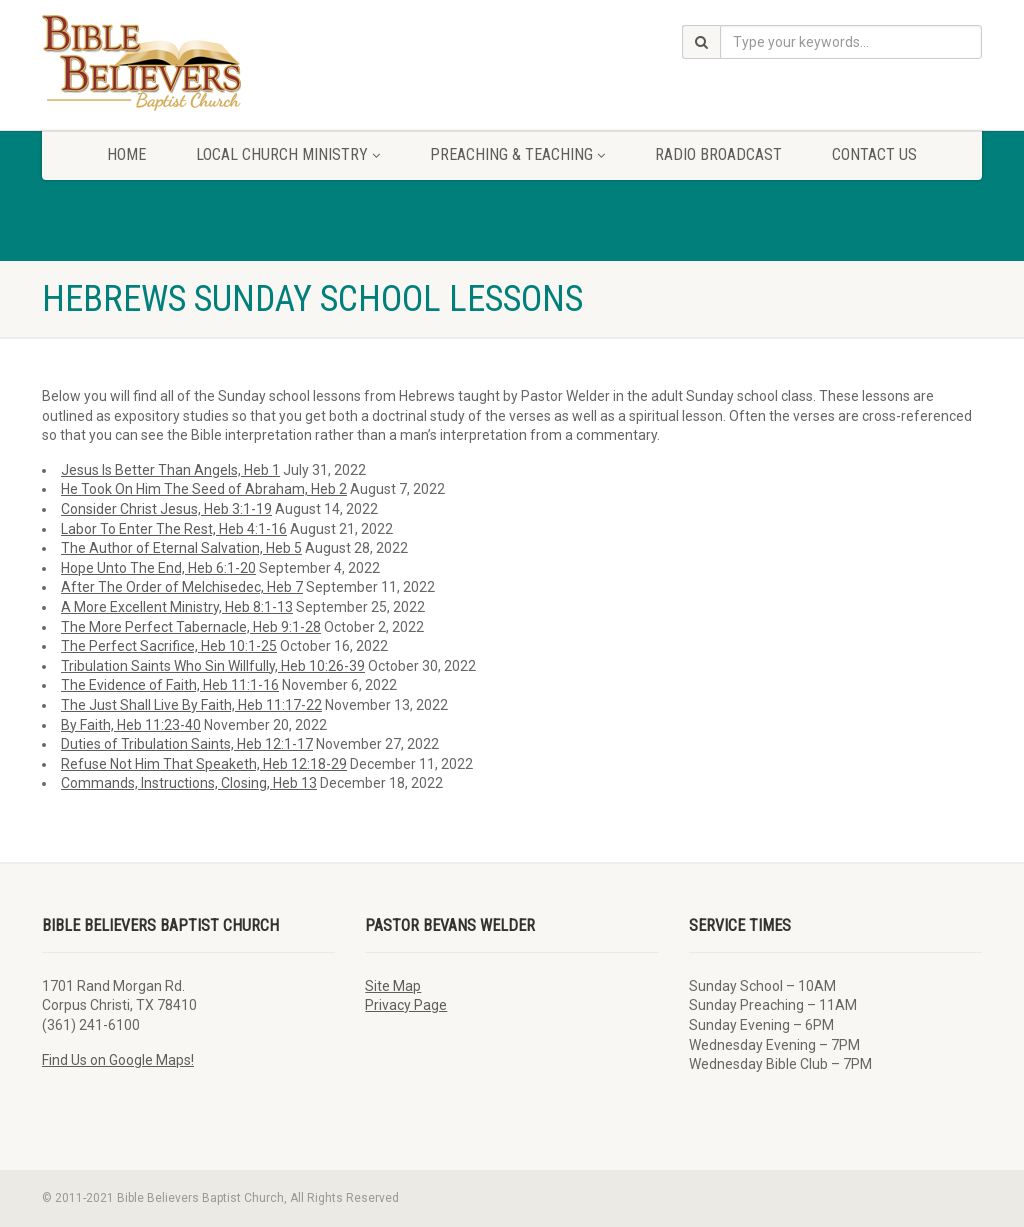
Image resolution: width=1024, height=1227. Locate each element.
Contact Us (874, 154)
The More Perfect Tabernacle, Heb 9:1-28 (191, 627)
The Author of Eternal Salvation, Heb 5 (181, 548)
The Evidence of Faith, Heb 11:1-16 (170, 685)
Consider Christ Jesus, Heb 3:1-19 (166, 509)
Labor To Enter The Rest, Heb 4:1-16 (174, 529)
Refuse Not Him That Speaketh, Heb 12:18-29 (204, 764)
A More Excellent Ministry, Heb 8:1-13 (177, 607)
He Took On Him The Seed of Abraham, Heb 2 (204, 489)
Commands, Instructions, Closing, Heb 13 (189, 783)
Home (126, 154)
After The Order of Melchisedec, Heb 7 (182, 587)
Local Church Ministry (288, 154)
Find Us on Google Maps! (118, 1060)
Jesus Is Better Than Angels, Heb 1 (170, 470)
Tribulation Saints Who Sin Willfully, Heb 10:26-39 (213, 666)
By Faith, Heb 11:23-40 (131, 725)
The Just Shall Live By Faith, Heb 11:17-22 (191, 705)
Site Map (393, 986)
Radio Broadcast (718, 154)
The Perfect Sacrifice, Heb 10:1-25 (169, 646)
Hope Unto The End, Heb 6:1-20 (158, 568)
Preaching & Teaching (517, 154)
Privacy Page (406, 1005)
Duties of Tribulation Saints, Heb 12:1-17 (187, 744)
